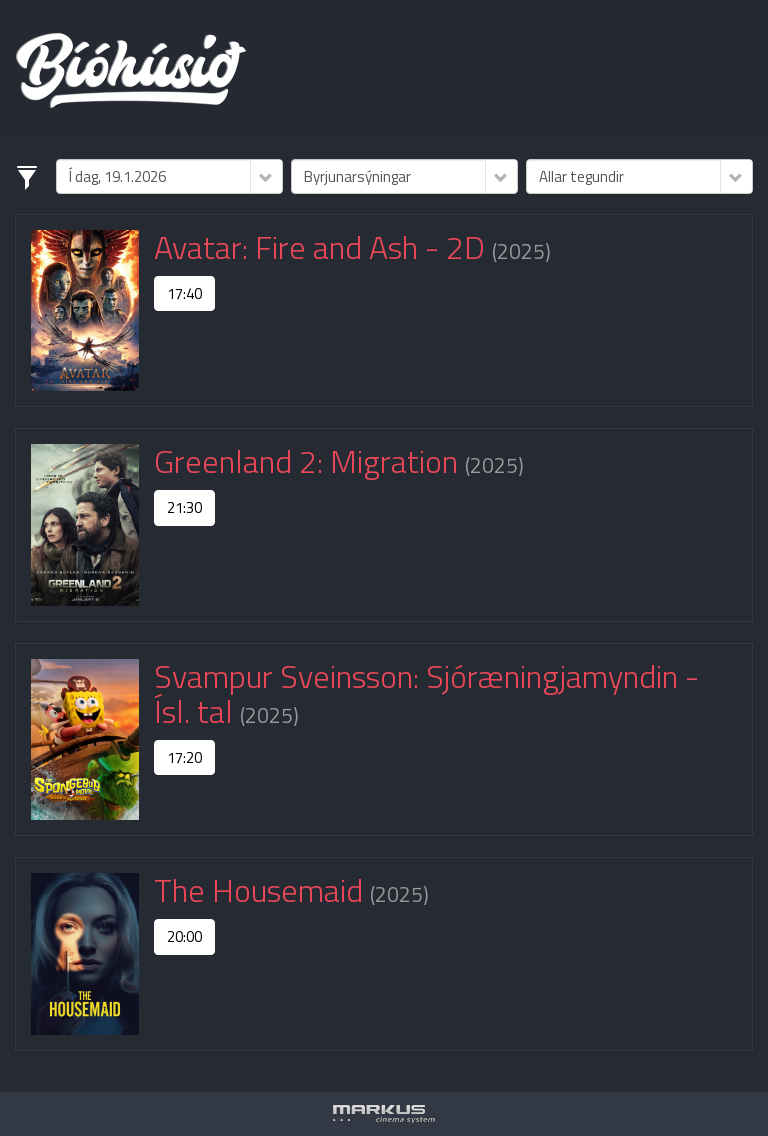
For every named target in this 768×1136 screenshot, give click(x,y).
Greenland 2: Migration (309, 461)
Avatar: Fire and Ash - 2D (323, 247)
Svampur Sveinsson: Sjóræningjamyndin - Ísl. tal (426, 693)
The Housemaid (262, 890)
